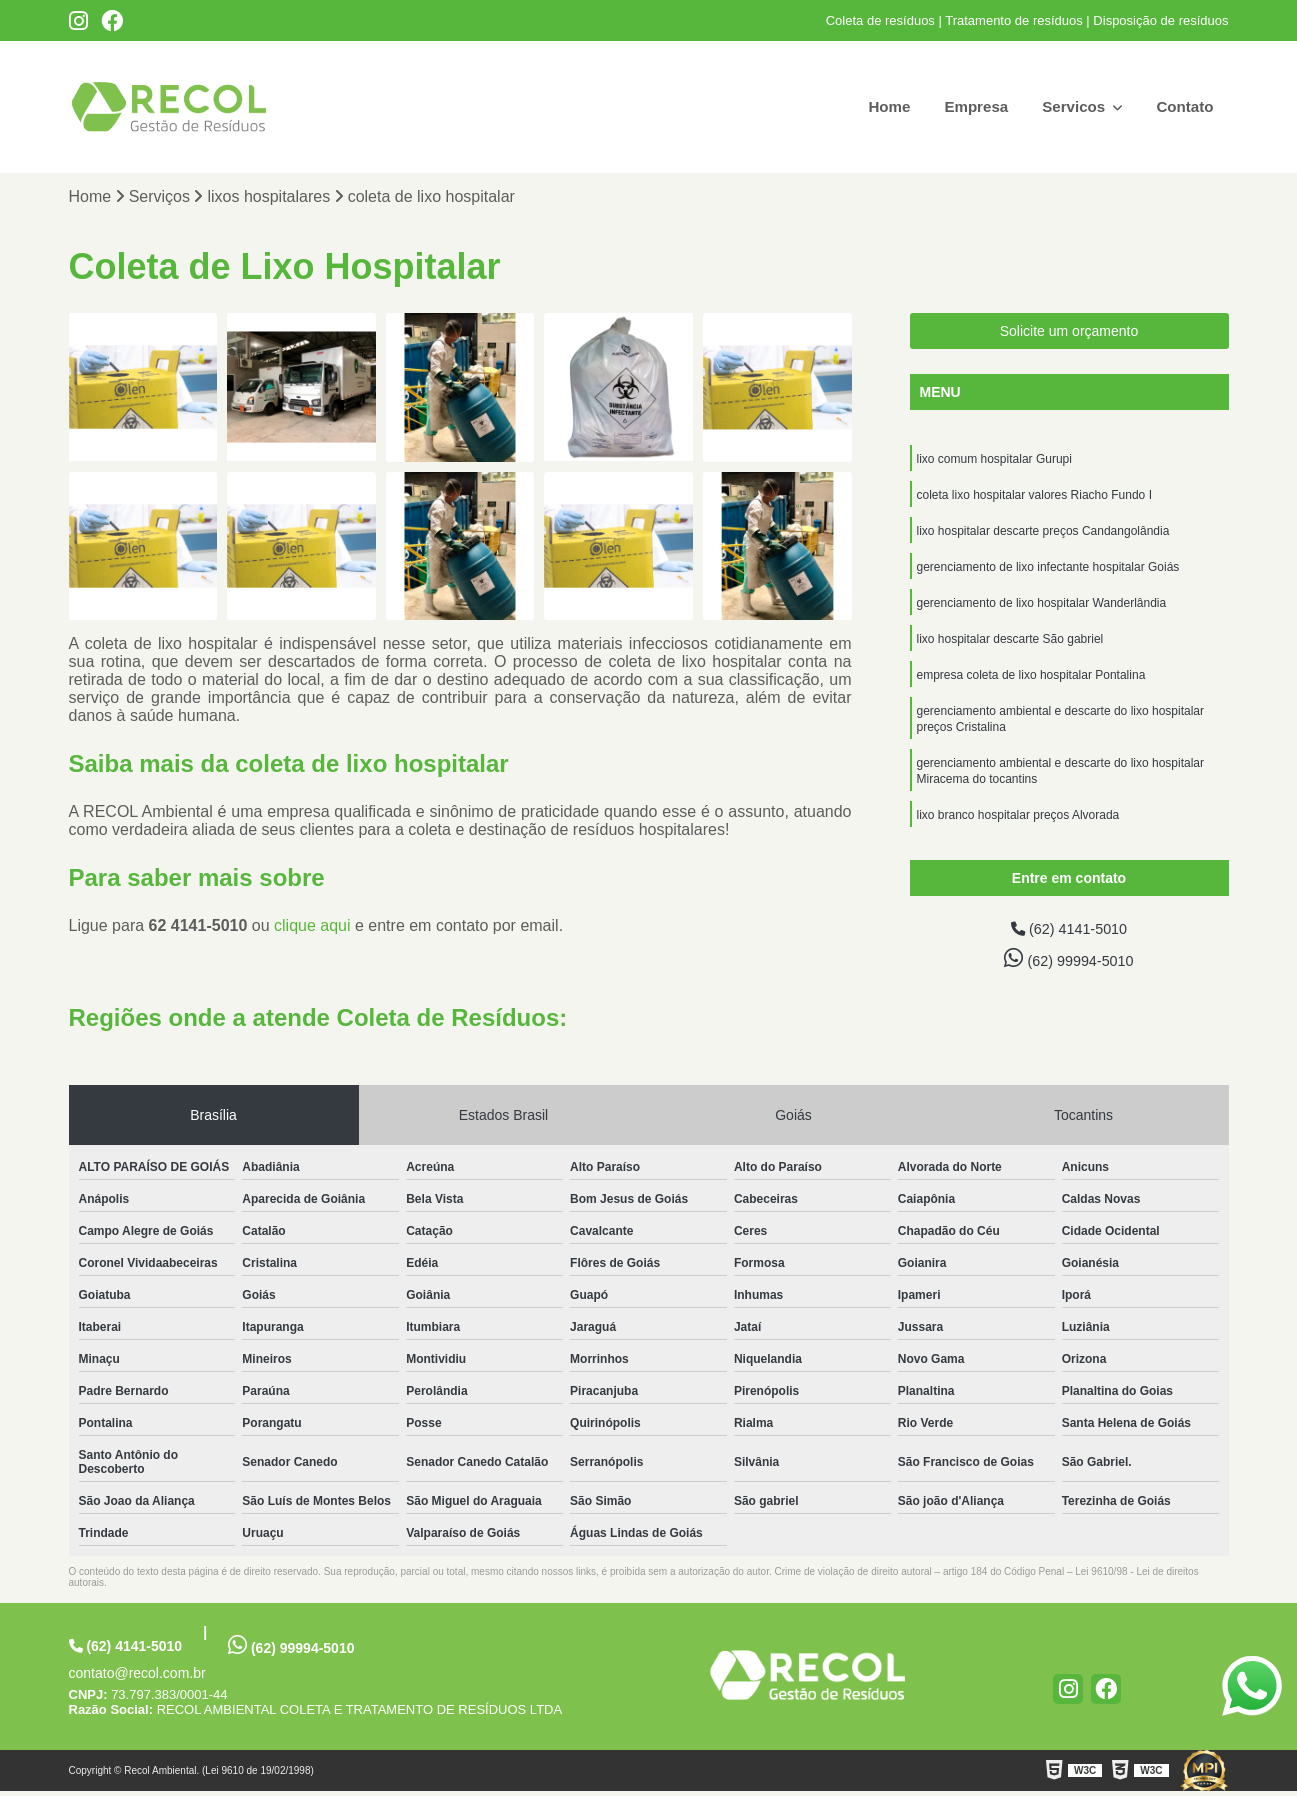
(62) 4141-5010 (1069, 931)
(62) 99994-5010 (1069, 962)
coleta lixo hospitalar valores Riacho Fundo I (1034, 500)
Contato (1183, 106)
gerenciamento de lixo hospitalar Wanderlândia (1042, 614)
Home (877, 106)
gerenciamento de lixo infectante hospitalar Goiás (1048, 576)
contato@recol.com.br (137, 1678)
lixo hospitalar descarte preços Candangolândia (1043, 538)
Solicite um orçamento (1069, 333)
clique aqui (312, 927)
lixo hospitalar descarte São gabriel (1010, 652)
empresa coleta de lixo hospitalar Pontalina (1031, 690)
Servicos (1070, 106)
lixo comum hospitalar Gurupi (994, 462)
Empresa (967, 106)
